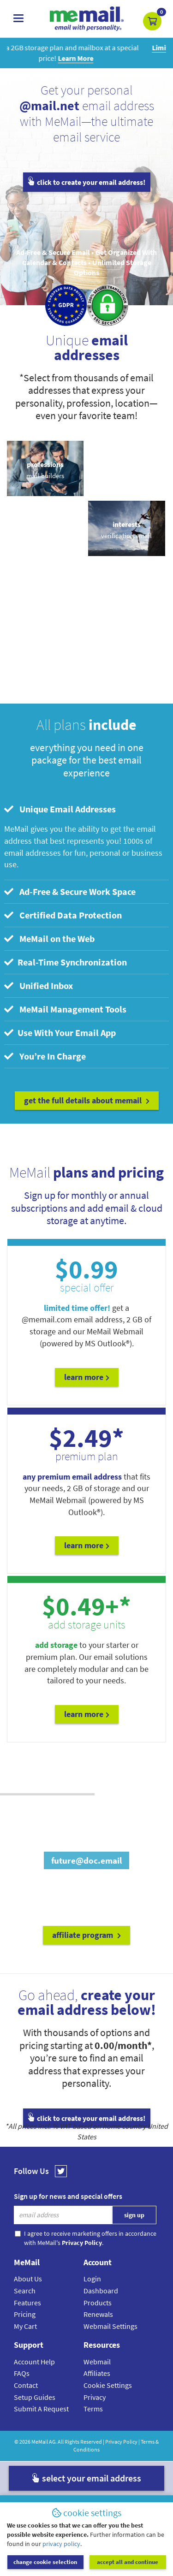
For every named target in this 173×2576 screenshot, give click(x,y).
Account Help (34, 2361)
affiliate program (86, 1935)
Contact (26, 2385)
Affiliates (97, 2373)
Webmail (97, 2361)
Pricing (25, 2314)
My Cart (25, 2326)
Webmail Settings (110, 2326)
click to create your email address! (86, 182)
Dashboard (101, 2290)
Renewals (98, 2314)
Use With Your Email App (60, 1032)
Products (98, 2302)
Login (92, 2278)
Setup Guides (34, 2397)
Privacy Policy (121, 2441)
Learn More (86, 1377)
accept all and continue (127, 2562)
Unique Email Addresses (60, 809)
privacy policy (61, 2544)
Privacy (95, 2397)
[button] (152, 21)
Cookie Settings (108, 2385)
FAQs (22, 2373)
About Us (28, 2278)
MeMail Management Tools (65, 1009)
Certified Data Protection (63, 915)
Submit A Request (41, 2408)
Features (27, 2302)
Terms (93, 2408)
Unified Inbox (38, 985)
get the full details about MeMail (86, 1100)
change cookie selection (45, 2562)
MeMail (39, 2441)
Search (25, 2290)
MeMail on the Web (49, 938)
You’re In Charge (45, 1056)
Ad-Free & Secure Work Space (70, 891)
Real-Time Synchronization (65, 962)
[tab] (86, 809)
